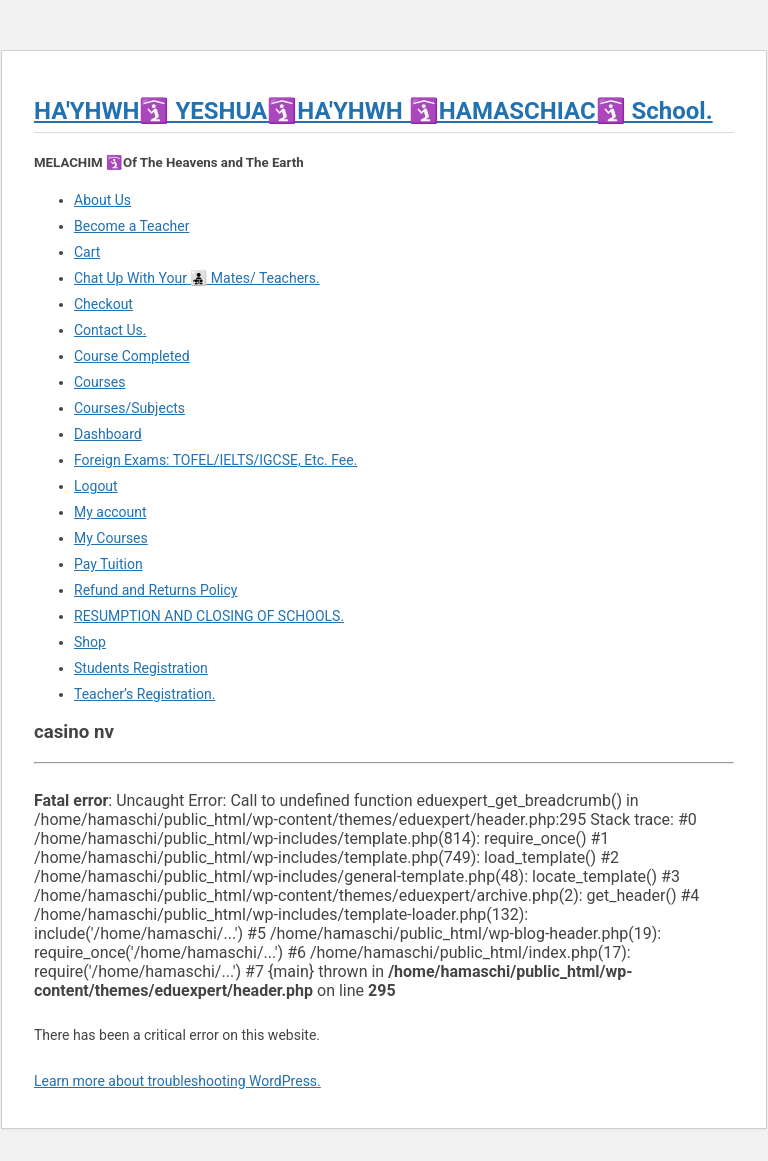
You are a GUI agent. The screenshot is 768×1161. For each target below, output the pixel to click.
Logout (96, 486)
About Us (102, 200)
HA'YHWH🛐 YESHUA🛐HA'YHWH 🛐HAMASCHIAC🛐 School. (373, 111)
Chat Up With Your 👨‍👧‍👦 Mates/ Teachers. (197, 278)
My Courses (111, 538)
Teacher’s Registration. (144, 694)
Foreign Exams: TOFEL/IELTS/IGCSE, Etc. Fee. (215, 460)
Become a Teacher (131, 226)
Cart (87, 252)
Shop (90, 642)
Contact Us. (110, 330)
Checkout (103, 304)
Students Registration (141, 668)
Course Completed (132, 356)
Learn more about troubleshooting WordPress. (177, 1081)
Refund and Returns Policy (155, 590)
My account (110, 512)
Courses (99, 382)
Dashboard (108, 434)
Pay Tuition (108, 564)
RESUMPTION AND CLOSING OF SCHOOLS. (209, 616)
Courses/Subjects (129, 408)
